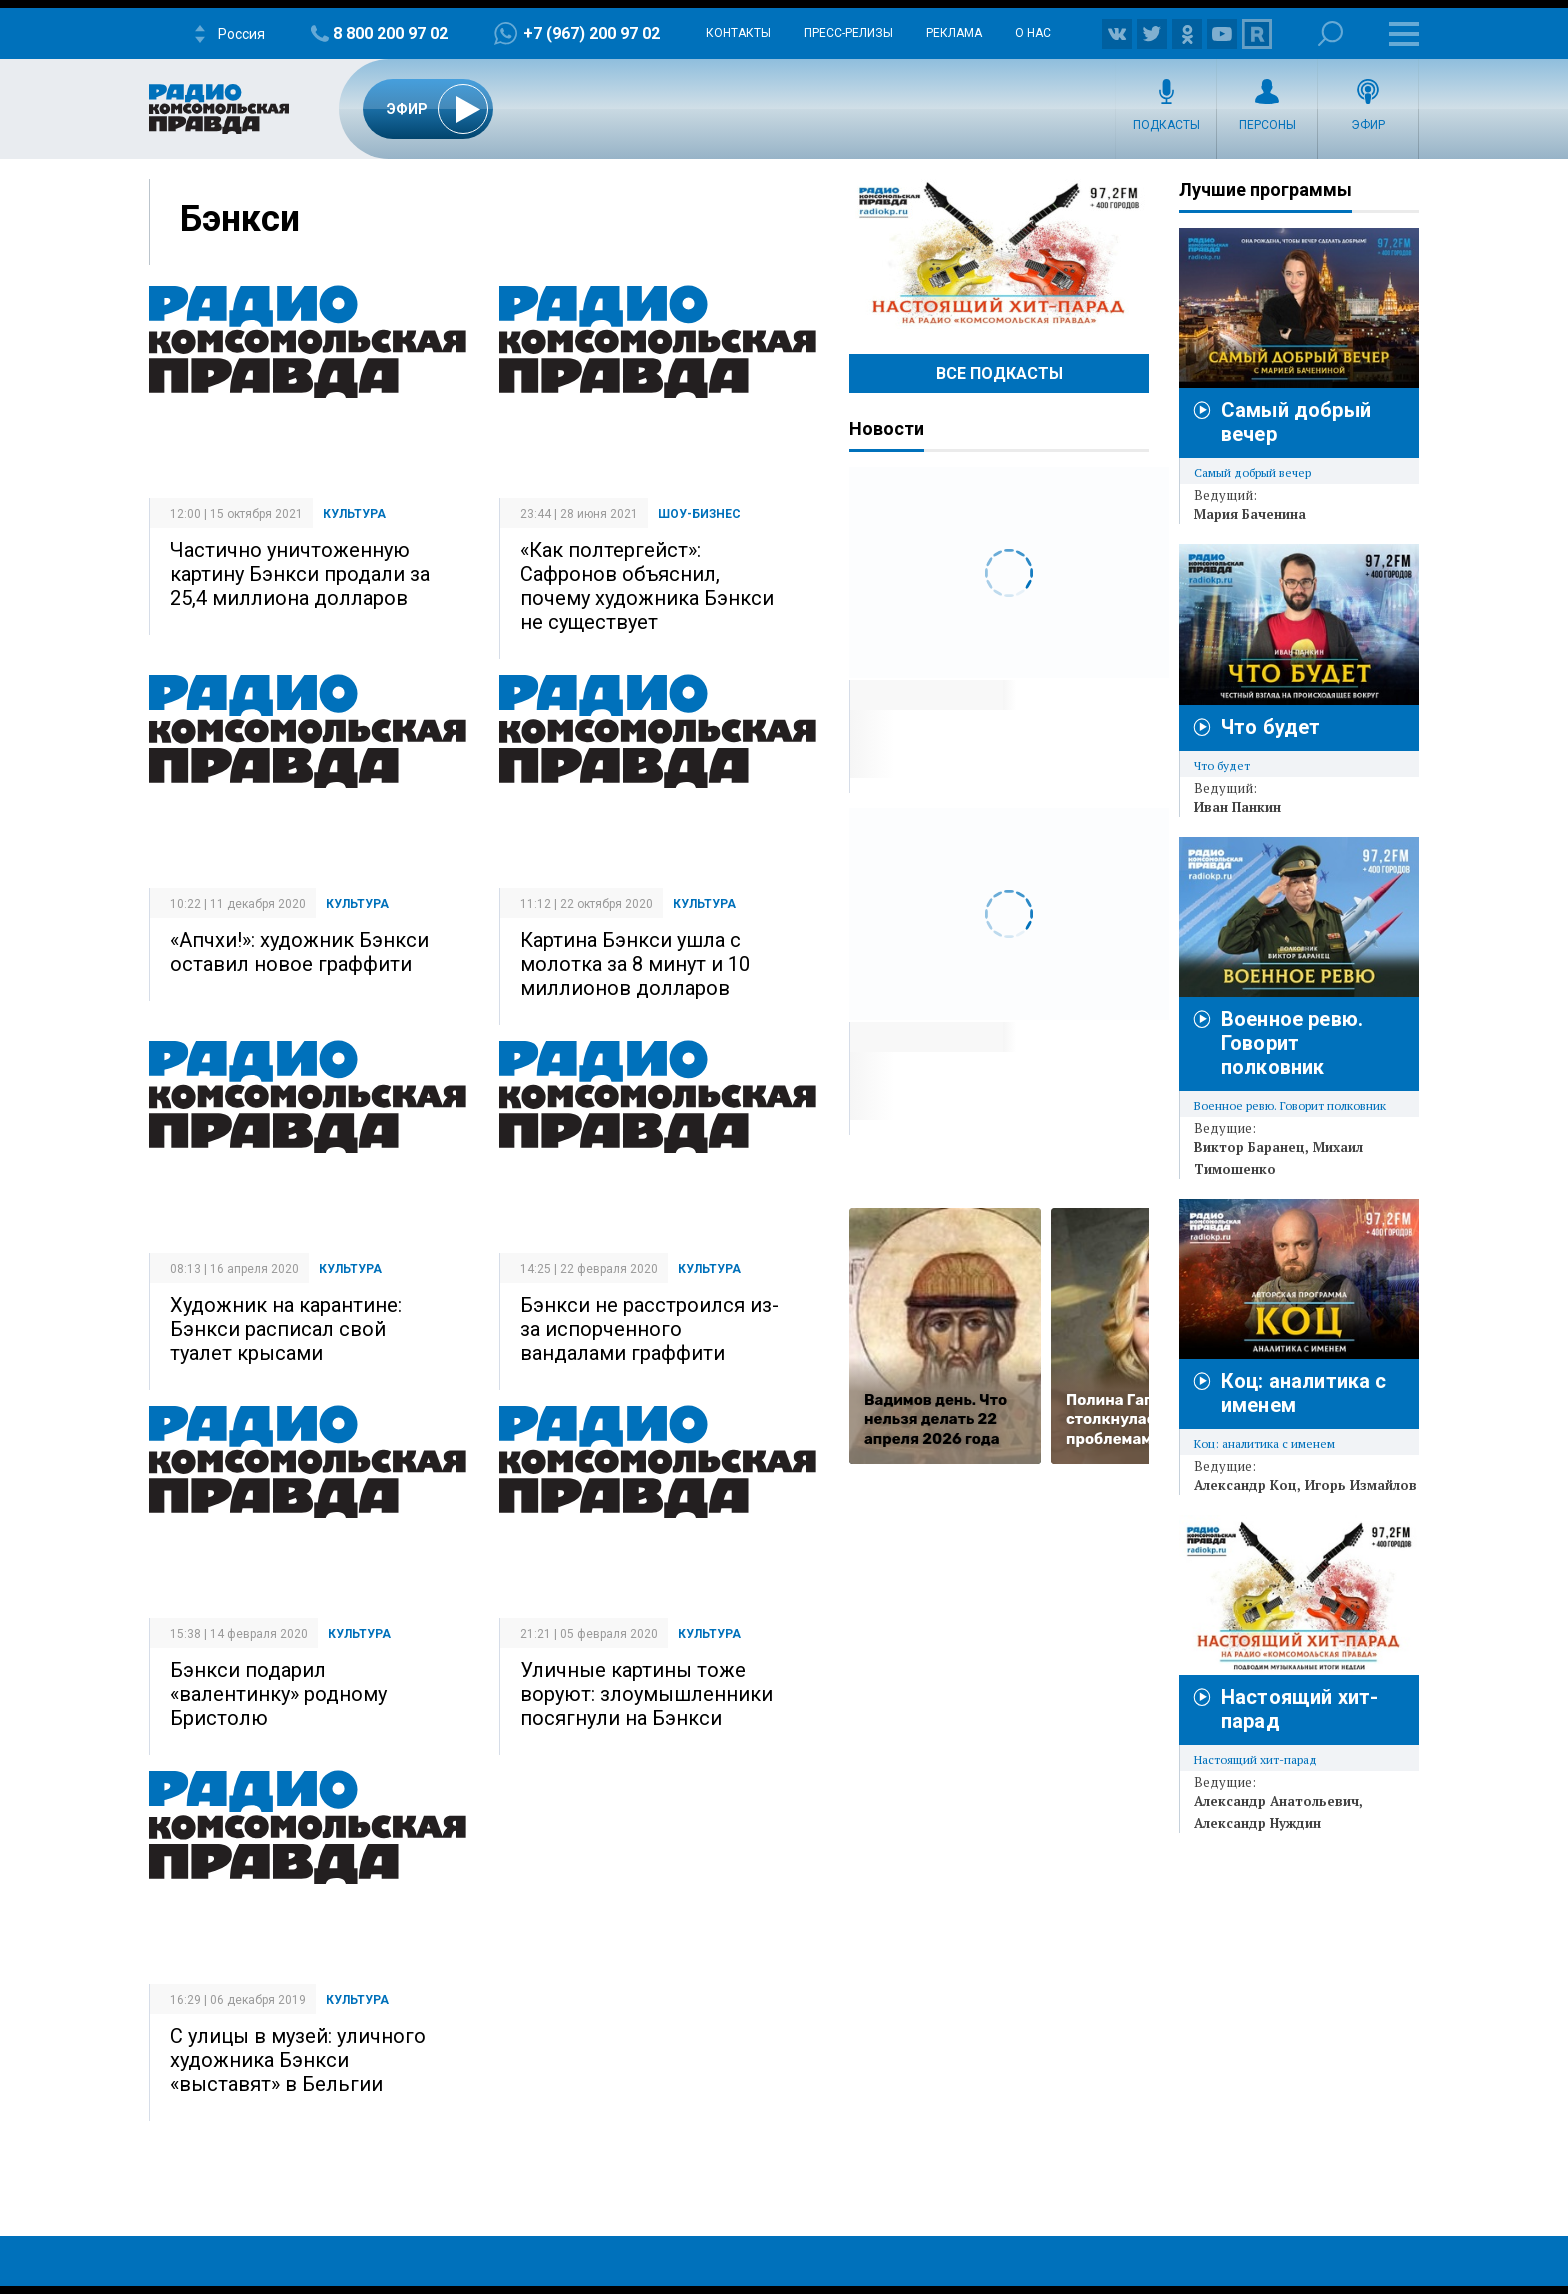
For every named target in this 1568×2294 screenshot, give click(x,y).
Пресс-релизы (848, 33)
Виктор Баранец (1249, 1147)
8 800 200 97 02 (390, 33)
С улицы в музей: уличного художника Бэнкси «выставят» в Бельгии (298, 2060)
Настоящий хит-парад (999, 254)
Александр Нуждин (1257, 1823)
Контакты (738, 33)
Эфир (1368, 125)
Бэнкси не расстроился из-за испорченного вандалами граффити (649, 1329)
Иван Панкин (1237, 807)
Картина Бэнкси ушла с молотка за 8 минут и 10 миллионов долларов (635, 964)
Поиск (1330, 33)
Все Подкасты (999, 373)
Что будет (1270, 727)
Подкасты (1166, 125)
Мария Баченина (1250, 514)
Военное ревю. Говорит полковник (1292, 1043)
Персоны (1267, 125)
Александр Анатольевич (1276, 1801)
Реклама (954, 33)
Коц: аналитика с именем (1264, 1443)
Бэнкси (240, 219)
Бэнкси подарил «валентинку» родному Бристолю (278, 1694)
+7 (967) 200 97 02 (591, 33)
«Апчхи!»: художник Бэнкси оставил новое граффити (299, 952)
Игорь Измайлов (1361, 1485)
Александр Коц (1245, 1485)
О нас (1033, 33)
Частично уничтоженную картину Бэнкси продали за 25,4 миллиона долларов (300, 574)
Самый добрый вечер (1252, 472)
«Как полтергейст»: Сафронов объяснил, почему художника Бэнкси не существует (647, 586)
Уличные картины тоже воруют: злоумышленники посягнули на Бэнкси (646, 1694)
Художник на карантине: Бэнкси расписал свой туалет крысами (286, 1329)
